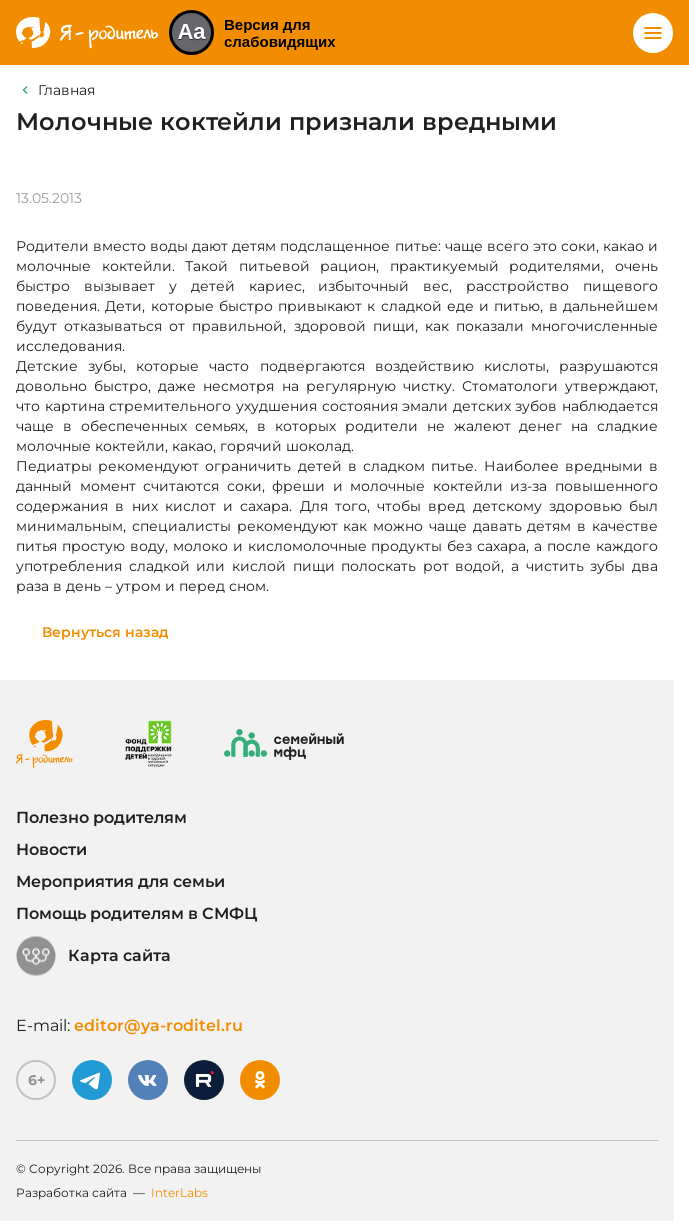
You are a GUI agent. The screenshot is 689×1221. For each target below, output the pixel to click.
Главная (66, 90)
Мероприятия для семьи (120, 881)
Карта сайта (93, 956)
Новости (51, 849)
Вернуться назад (105, 632)
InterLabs (179, 1192)
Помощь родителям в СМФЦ (136, 913)
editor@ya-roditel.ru (158, 1025)
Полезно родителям (101, 817)
